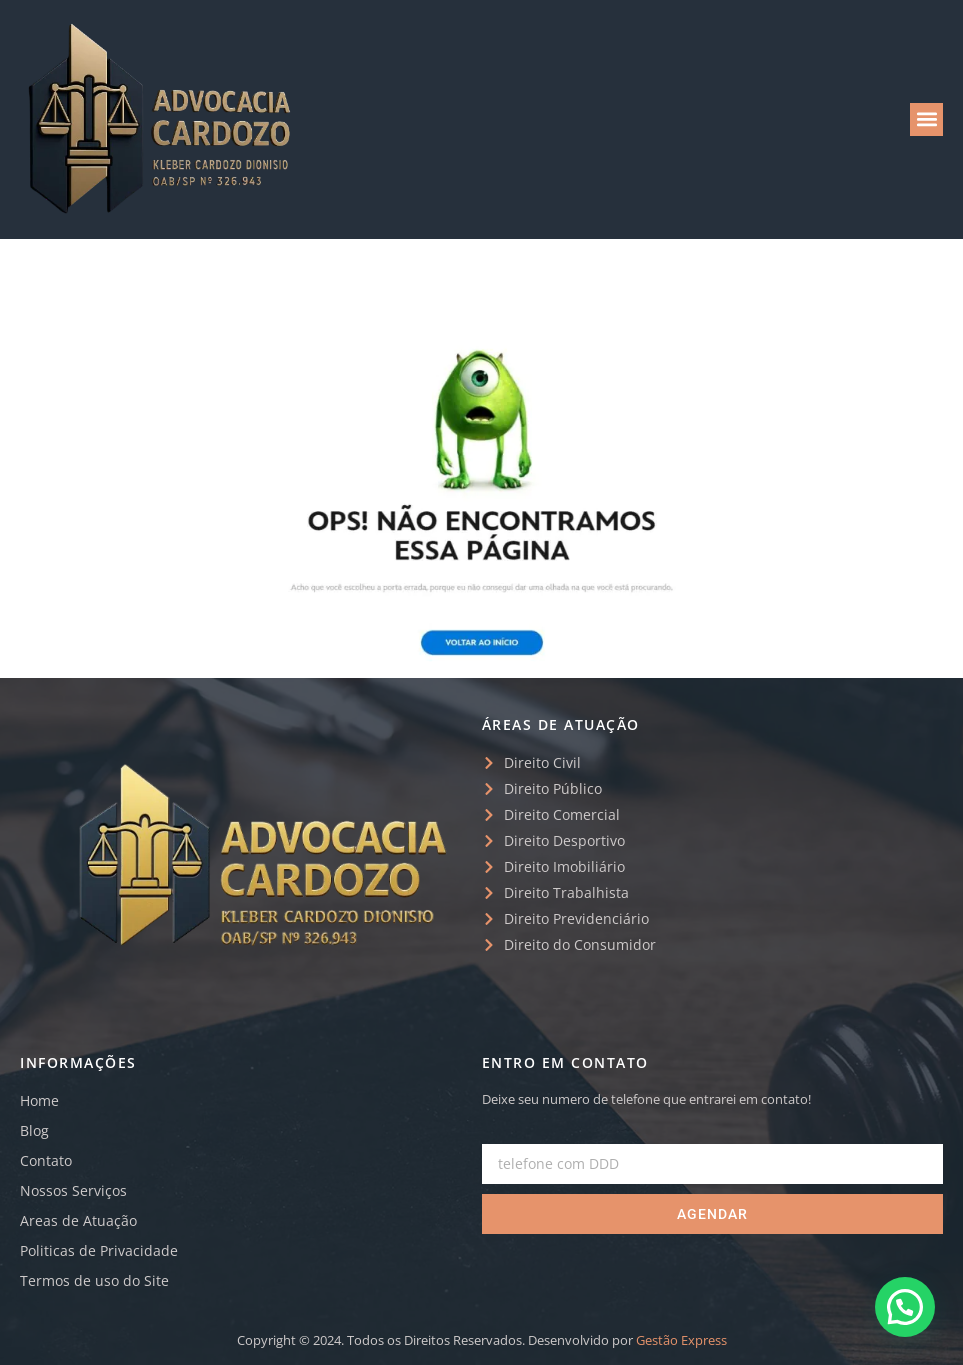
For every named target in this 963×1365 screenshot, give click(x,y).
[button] (926, 119)
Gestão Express (681, 1340)
